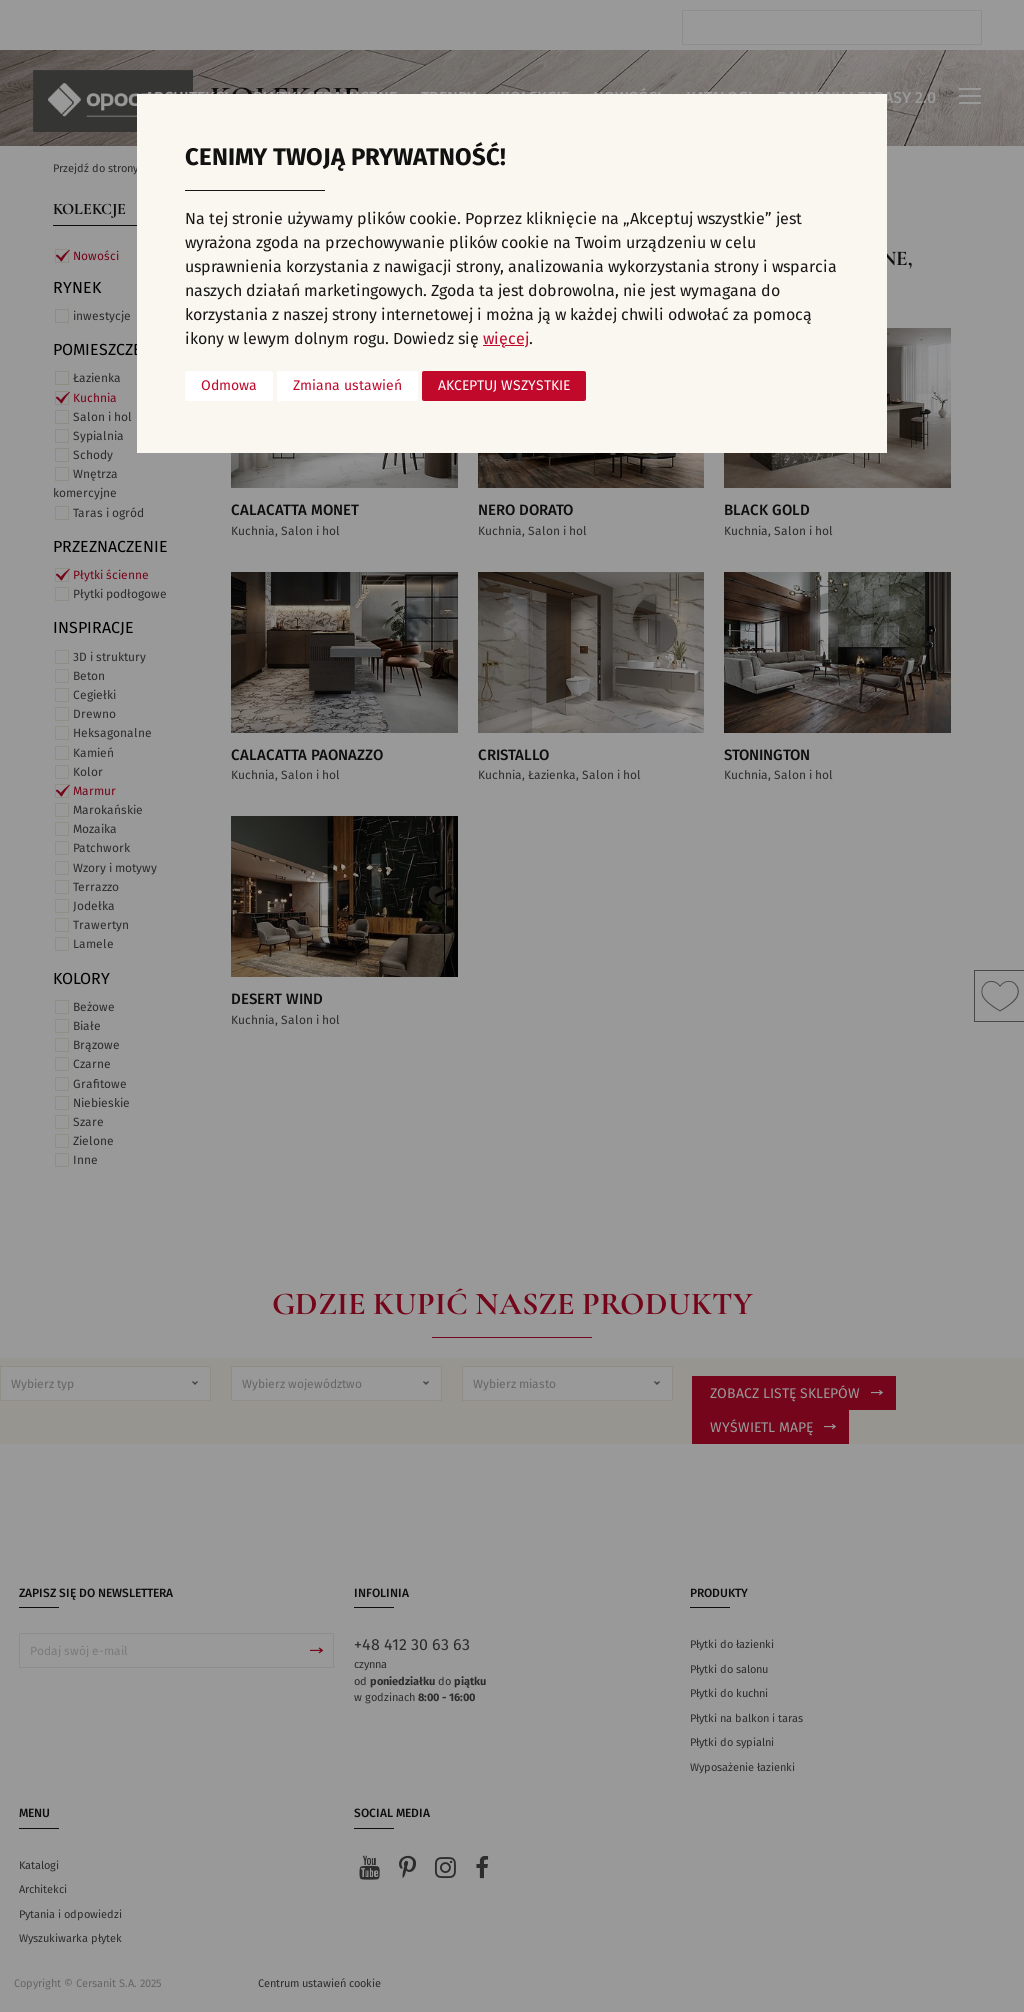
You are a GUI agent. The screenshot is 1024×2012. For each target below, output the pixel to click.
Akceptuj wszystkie (504, 386)
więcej (506, 339)
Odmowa (229, 386)
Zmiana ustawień (347, 386)
